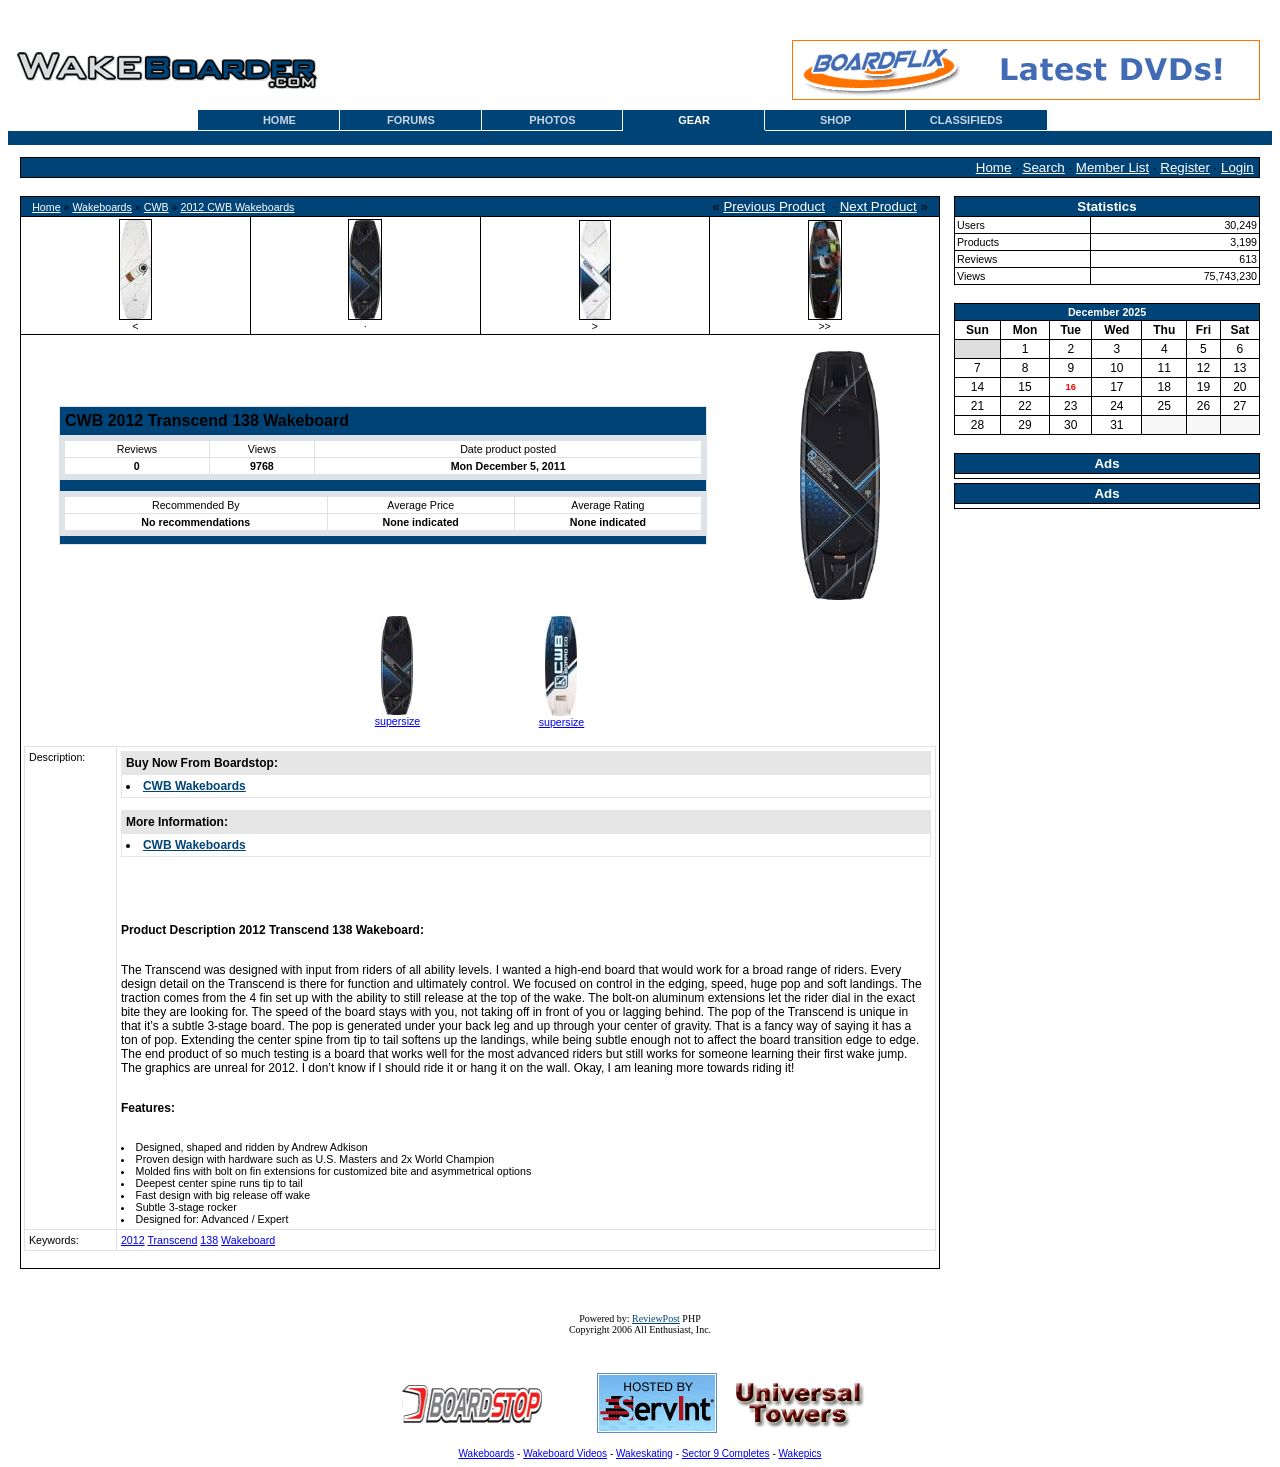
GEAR (694, 120)
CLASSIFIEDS (966, 120)
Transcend (172, 1240)
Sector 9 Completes (726, 1453)
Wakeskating (644, 1453)
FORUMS (411, 120)
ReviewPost (656, 1318)
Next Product (878, 206)
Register (1185, 167)
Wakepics (800, 1453)
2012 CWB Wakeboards (237, 207)
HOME (279, 120)
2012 (133, 1240)
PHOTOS (552, 120)
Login (1237, 167)
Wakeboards (101, 207)
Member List (1112, 167)
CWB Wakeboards (194, 786)
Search (1044, 167)
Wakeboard (248, 1240)
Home (994, 167)
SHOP (835, 120)
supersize (398, 721)
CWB (156, 207)
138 (209, 1240)
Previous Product (774, 206)
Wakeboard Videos (565, 1453)
